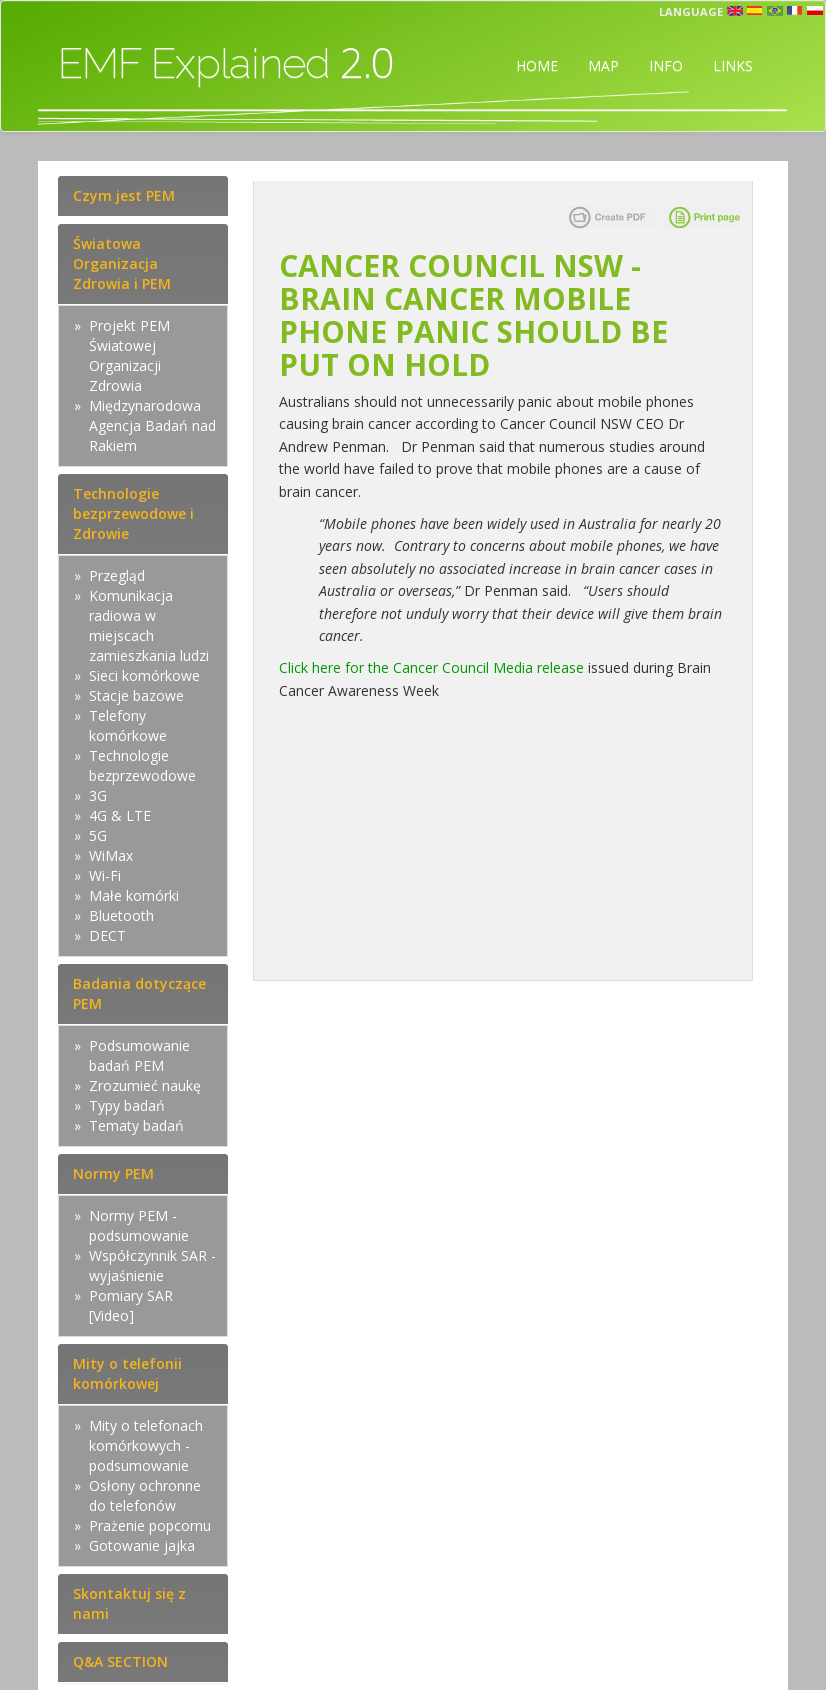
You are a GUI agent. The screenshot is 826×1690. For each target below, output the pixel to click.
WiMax (111, 855)
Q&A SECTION (120, 1661)
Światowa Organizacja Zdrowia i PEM (122, 263)
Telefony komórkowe (128, 725)
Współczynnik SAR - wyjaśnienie (152, 1265)
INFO (666, 65)
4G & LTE (120, 815)
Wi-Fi (105, 875)
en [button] (735, 11)
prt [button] (775, 11)
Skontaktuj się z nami (129, 1603)
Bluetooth (121, 915)
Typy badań (127, 1105)
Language (691, 11)
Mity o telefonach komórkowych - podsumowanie (146, 1445)
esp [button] (755, 11)
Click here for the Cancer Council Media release (431, 667)
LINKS (733, 65)
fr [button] (795, 11)
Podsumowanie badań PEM (139, 1055)
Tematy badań (136, 1125)
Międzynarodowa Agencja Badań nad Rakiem (152, 425)
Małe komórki (134, 895)
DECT (107, 935)
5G (98, 835)
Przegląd (117, 575)
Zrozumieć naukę (145, 1085)
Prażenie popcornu (150, 1525)
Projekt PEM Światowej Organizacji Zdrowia (129, 355)
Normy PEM (113, 1173)
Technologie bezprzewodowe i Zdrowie (133, 513)
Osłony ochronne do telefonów (145, 1495)
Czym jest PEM (124, 195)
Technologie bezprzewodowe (142, 765)
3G (98, 795)
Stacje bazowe (136, 695)
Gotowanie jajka (142, 1545)
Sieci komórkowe (144, 675)
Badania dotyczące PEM (139, 993)
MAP (603, 65)
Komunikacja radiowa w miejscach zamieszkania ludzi (149, 625)
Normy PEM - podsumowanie (139, 1225)
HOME (537, 65)
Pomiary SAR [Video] (131, 1305)
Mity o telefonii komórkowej (127, 1373)
